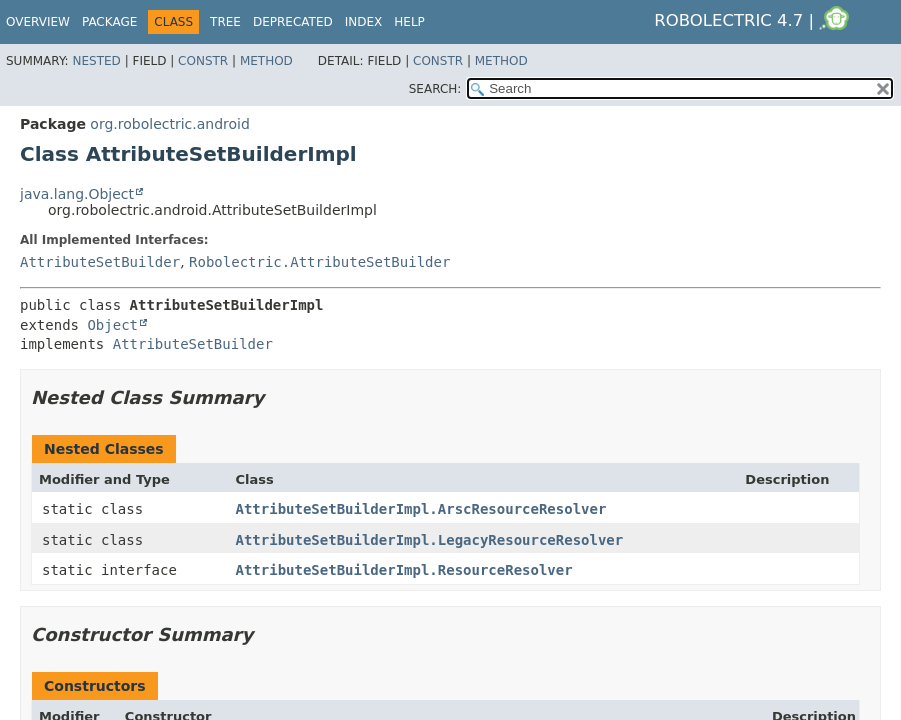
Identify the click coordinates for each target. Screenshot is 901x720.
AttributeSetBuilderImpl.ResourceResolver (404, 570)
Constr (203, 61)
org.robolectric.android (170, 124)
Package (109, 22)
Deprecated (293, 22)
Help (409, 22)
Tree (225, 22)
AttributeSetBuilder (100, 262)
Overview (38, 22)
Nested (96, 61)
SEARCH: (435, 89)
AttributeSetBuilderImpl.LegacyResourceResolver (430, 540)
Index (364, 22)
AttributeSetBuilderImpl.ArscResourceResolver (421, 509)
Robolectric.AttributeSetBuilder (319, 262)
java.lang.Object (77, 194)
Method (266, 61)
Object (112, 325)
